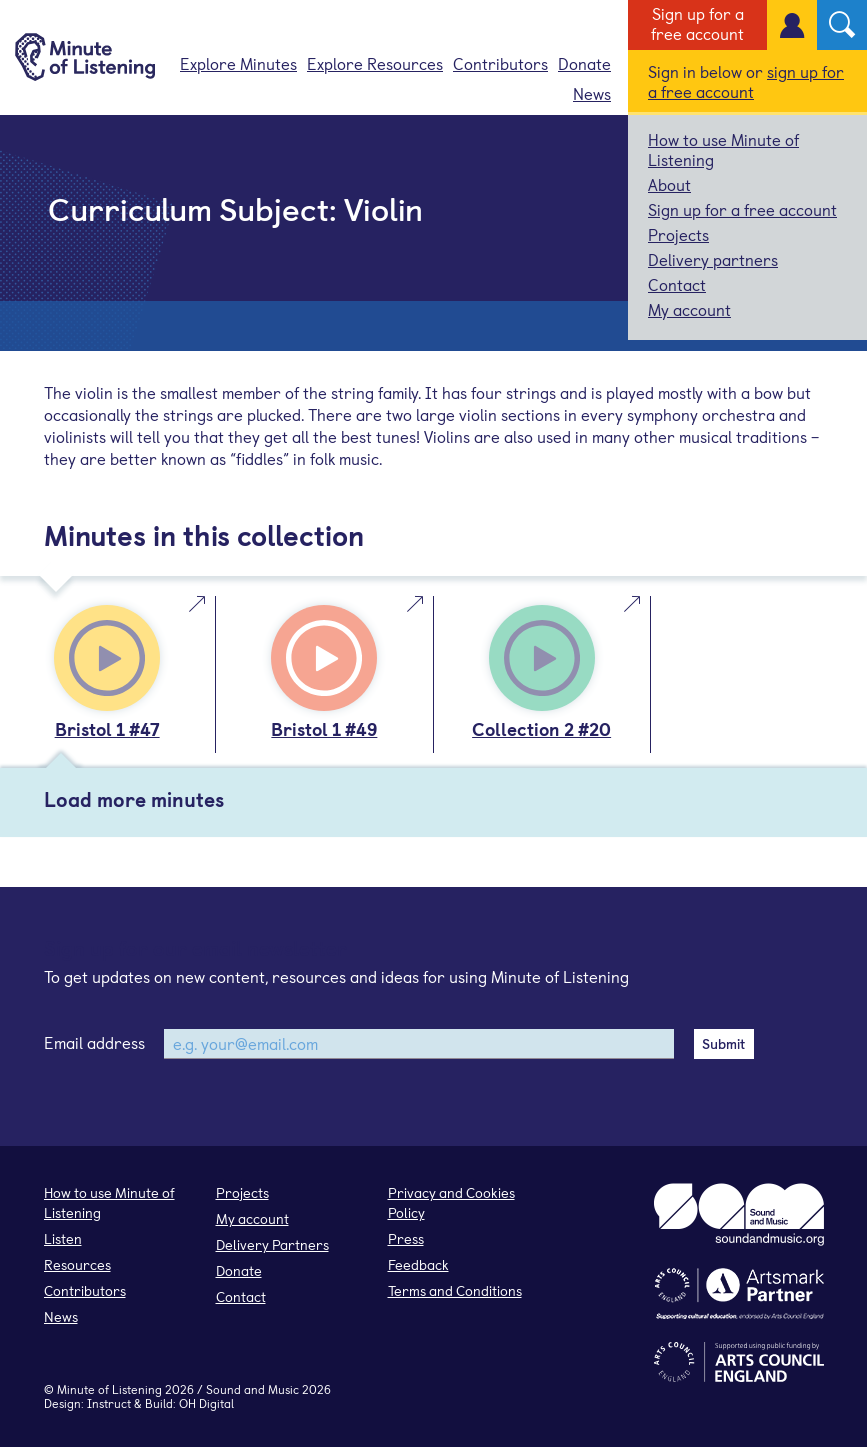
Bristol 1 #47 (107, 728)
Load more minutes (134, 799)
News (592, 93)
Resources (77, 1264)
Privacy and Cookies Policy (451, 1202)
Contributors (500, 63)
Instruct (109, 1403)
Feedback (418, 1264)
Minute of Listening (109, 1389)
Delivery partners (713, 259)
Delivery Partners (272, 1244)
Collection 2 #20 (541, 728)
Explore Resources (375, 63)
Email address (94, 1042)
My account (689, 309)
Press (406, 1238)
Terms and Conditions (455, 1290)
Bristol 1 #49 (324, 728)
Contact (677, 284)
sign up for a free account (746, 81)
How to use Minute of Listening (723, 149)
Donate (584, 63)
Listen (63, 1238)
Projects (678, 234)
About (669, 184)
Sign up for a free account (697, 23)
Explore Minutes (238, 63)
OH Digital (206, 1403)
